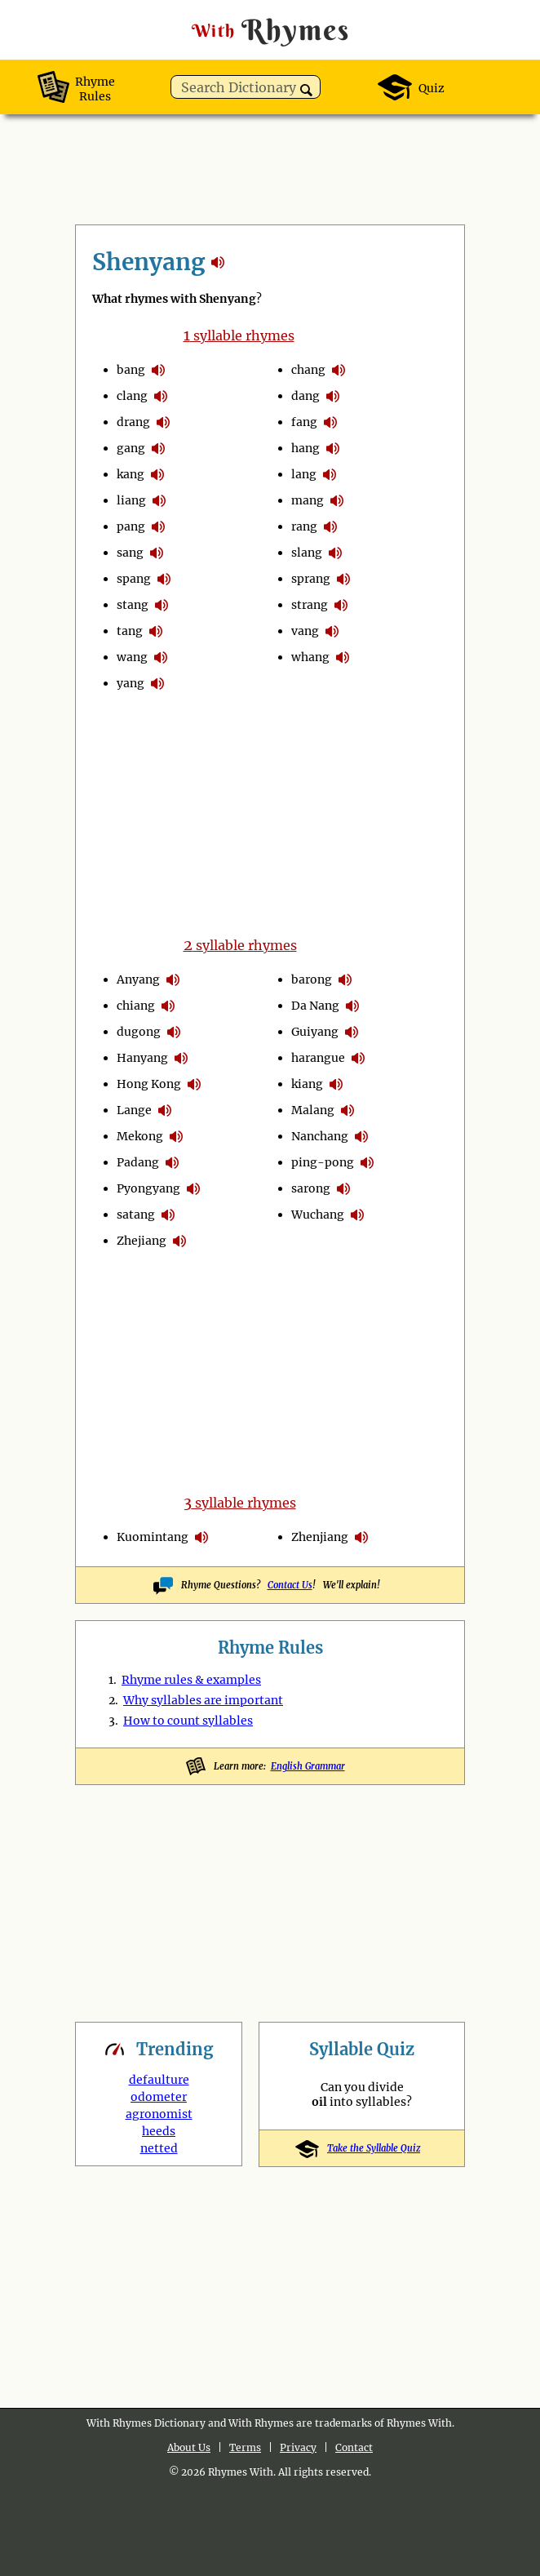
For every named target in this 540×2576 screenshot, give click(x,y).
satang (136, 1214)
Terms (245, 2447)
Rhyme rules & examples (191, 1679)
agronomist (159, 2114)
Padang (138, 1162)
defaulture (159, 2079)
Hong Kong (149, 1084)
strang (309, 604)
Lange (134, 1110)
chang (308, 369)
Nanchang (319, 1136)
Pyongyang (148, 1188)
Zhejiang (141, 1240)
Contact (354, 2447)
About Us (188, 2447)
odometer (159, 2097)
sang (130, 552)
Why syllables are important (203, 1700)
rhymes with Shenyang (217, 262)
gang (131, 448)
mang (307, 500)
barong (311, 979)
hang (305, 448)
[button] (306, 90)
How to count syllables (188, 1720)
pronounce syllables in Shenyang (158, 369)
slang (306, 552)
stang (132, 604)
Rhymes (270, 29)
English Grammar (308, 1766)
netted (159, 2148)
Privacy (298, 2447)
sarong (310, 1188)
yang (130, 683)
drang (133, 422)
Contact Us (290, 1585)
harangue (318, 1057)
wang (132, 657)
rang (304, 526)
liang (131, 500)
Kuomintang (152, 1537)
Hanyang (142, 1057)
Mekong (140, 1136)
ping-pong (322, 1162)
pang (131, 526)
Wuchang (317, 1214)
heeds (158, 2131)
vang (305, 631)
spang (134, 578)
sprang (310, 578)
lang (303, 474)
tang (130, 631)
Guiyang (315, 1031)
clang (132, 396)
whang (310, 657)
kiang (307, 1084)
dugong (139, 1031)
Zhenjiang (319, 1537)
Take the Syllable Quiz (361, 2148)
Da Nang (315, 1005)
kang (130, 474)
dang (305, 396)
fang (304, 422)
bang (131, 369)
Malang (312, 1110)
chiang (136, 1005)
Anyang (138, 979)
